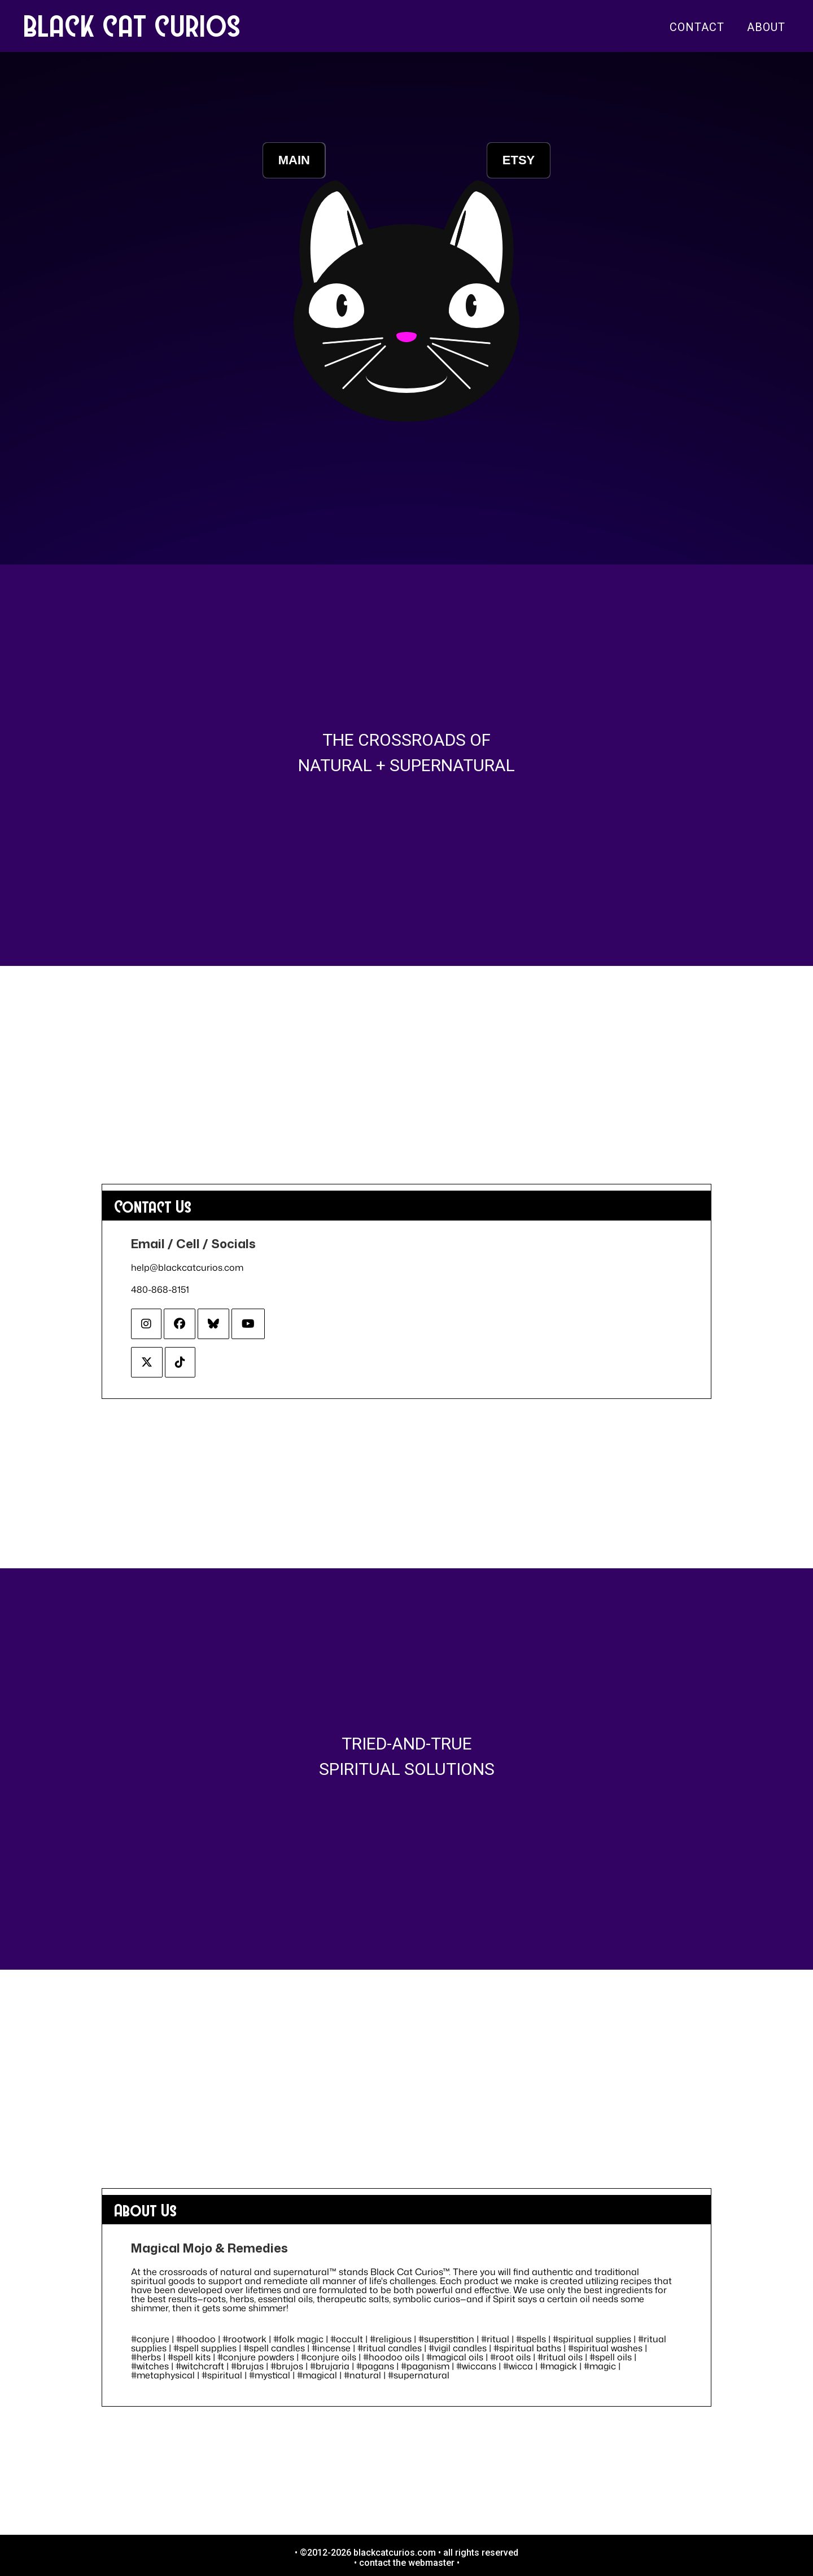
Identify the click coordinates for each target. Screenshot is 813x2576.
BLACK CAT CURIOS (133, 24)
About (766, 27)
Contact (697, 27)
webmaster (431, 2562)
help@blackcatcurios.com (187, 1267)
